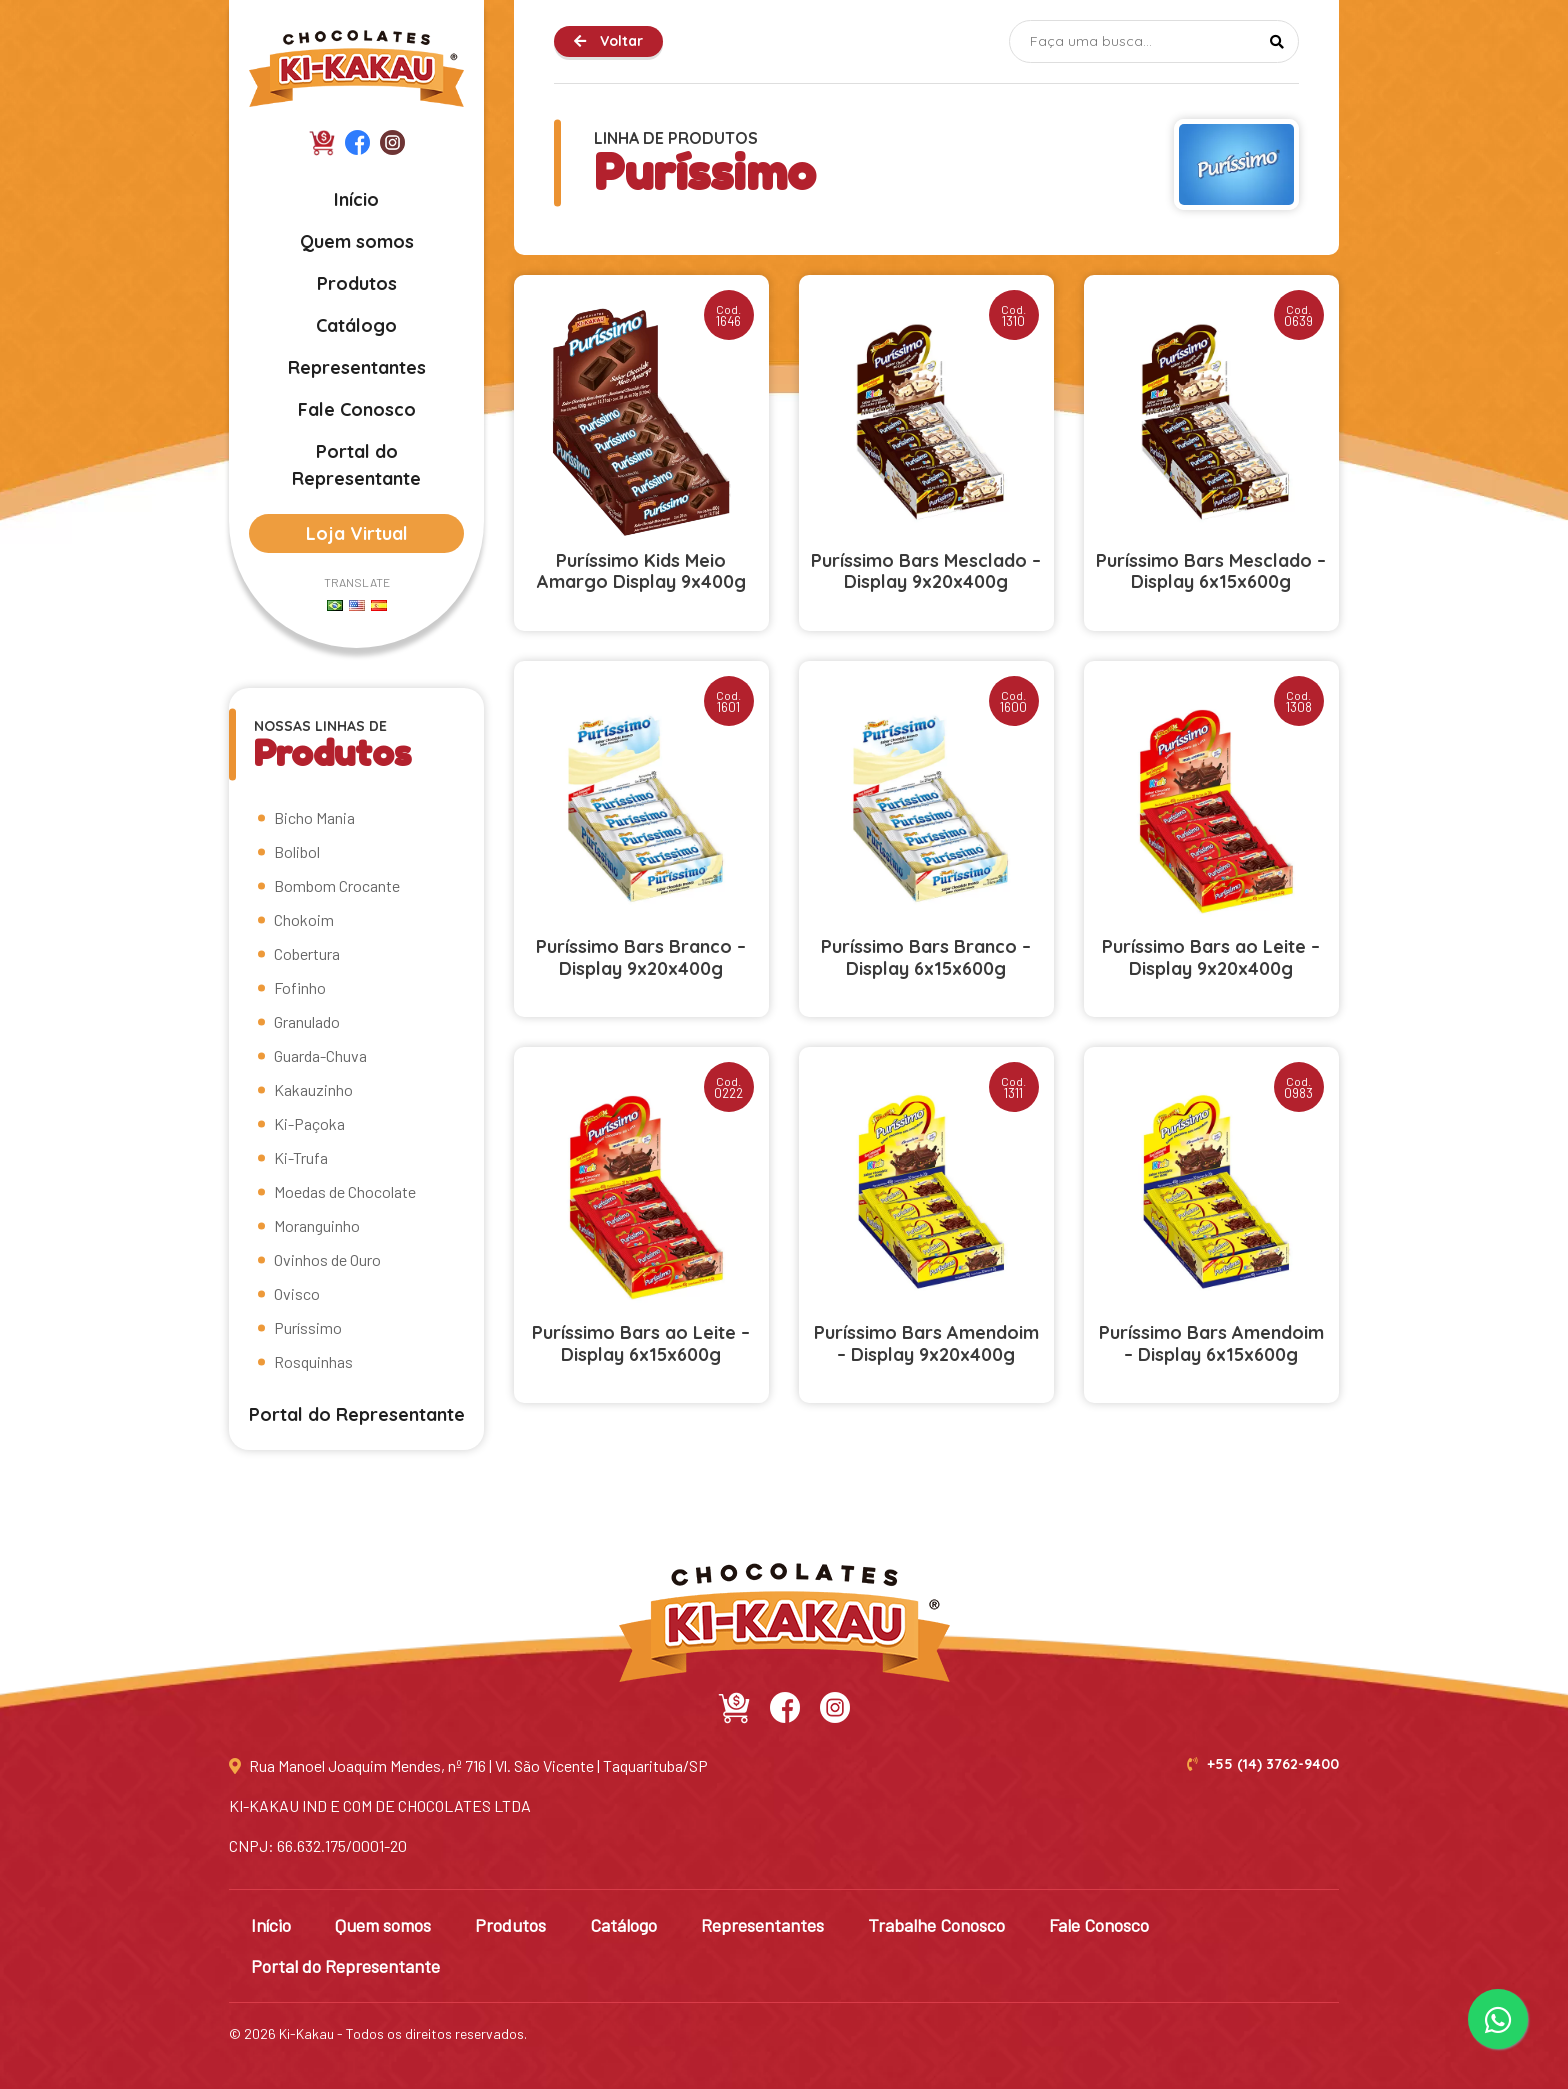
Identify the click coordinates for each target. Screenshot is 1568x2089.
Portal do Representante (356, 465)
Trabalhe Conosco (936, 1925)
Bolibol (297, 851)
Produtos (357, 283)
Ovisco (297, 1293)
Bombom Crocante (337, 885)
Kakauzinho (313, 1089)
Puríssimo (308, 1327)
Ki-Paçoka (309, 1123)
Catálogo (356, 325)
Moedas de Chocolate (345, 1191)
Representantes (357, 367)
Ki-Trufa (301, 1157)
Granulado (307, 1021)
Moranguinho (317, 1225)
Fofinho (300, 987)
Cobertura (307, 953)
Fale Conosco (357, 409)
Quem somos (357, 241)
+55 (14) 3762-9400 (1263, 1764)
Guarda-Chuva (320, 1055)
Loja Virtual (357, 533)
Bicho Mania (314, 817)
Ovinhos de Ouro (327, 1259)
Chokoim (304, 919)
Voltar (608, 41)
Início (356, 199)
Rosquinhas (313, 1361)
